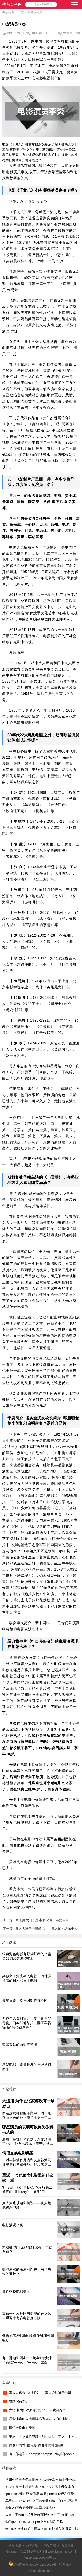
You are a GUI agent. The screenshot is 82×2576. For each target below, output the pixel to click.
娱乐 (30, 12)
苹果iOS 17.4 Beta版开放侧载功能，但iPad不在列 (41, 2501)
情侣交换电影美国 (18, 2153)
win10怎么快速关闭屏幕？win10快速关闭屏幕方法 (41, 2529)
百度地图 (67, 2545)
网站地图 (15, 2545)
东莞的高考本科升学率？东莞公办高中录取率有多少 (43, 2487)
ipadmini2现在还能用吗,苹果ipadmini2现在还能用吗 (42, 2494)
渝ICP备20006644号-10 (40, 2557)
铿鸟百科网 (12, 4)
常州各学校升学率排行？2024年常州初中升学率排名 (43, 2480)
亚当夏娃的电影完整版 (19, 2045)
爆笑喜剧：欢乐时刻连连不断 (25, 2000)
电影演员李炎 (19, 2401)
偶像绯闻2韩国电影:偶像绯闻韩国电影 (36, 2445)
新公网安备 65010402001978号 (32, 2563)
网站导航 (50, 2545)
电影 (40, 12)
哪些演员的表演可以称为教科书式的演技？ (40, 2419)
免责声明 (32, 2545)
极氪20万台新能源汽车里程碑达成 (30, 2508)
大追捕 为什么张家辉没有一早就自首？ (37, 2410)
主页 (20, 12)
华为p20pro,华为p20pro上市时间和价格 (34, 2522)
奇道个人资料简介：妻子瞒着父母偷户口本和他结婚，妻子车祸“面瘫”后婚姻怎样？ (26, 2022)
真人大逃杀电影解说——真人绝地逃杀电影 (40, 2392)
